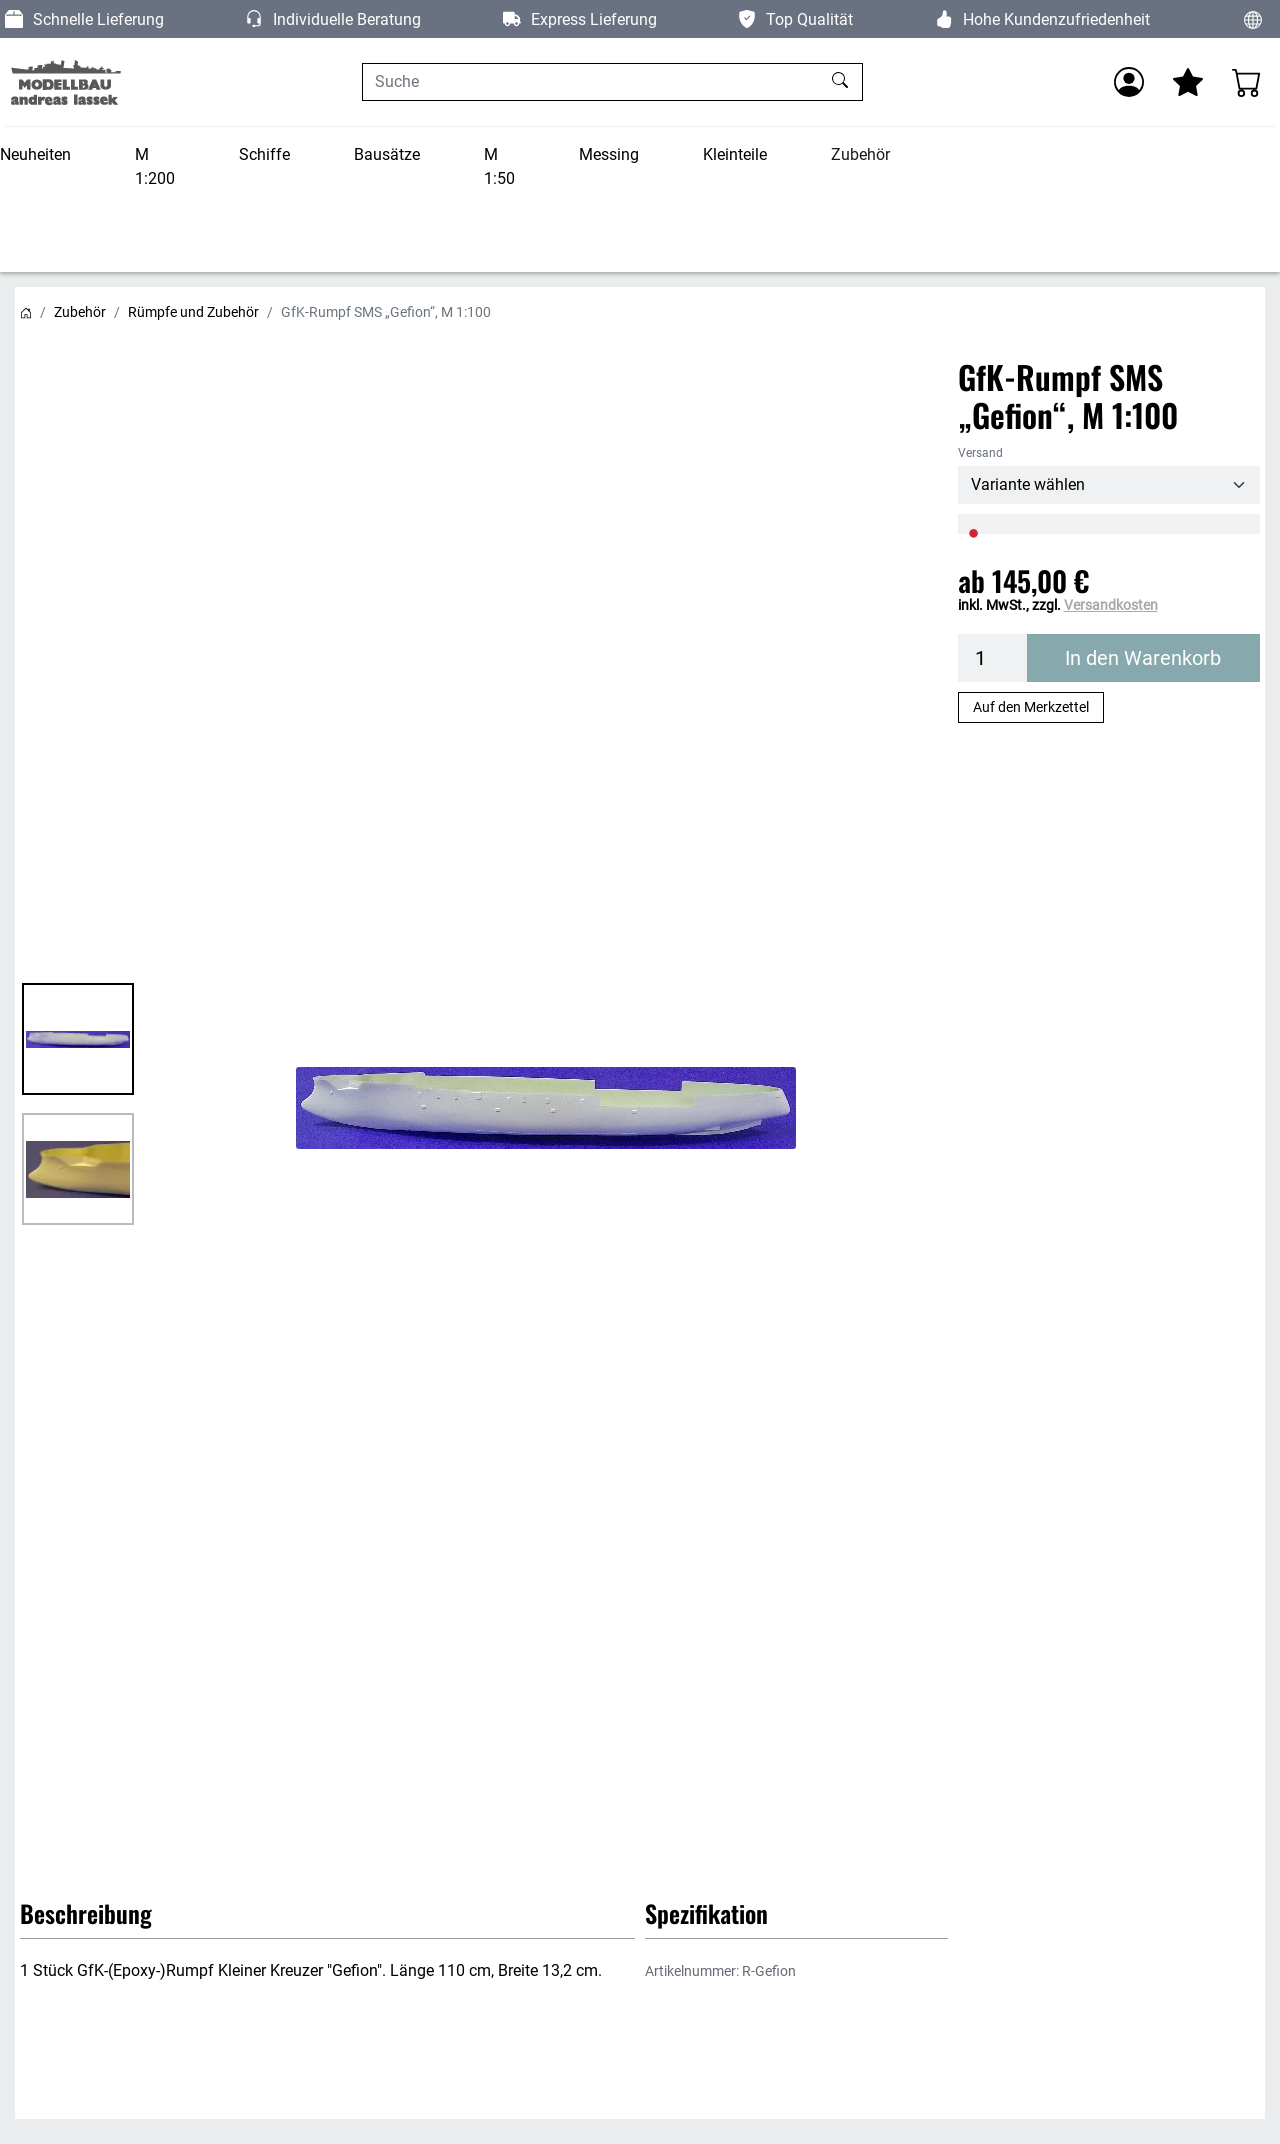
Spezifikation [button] (706, 1913)
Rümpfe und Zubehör (193, 312)
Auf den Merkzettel (1031, 707)
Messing (609, 154)
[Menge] (993, 658)
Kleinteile (735, 154)
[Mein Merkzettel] (1188, 82)
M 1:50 (499, 166)
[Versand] (1109, 485)
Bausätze (387, 154)
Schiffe (264, 154)
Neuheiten (35, 154)
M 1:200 (155, 166)
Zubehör (860, 154)
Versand (980, 453)
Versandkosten (1111, 605)
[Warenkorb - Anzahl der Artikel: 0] (1247, 82)
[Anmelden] (1129, 82)
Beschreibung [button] (86, 1913)
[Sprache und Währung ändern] (1253, 19)
